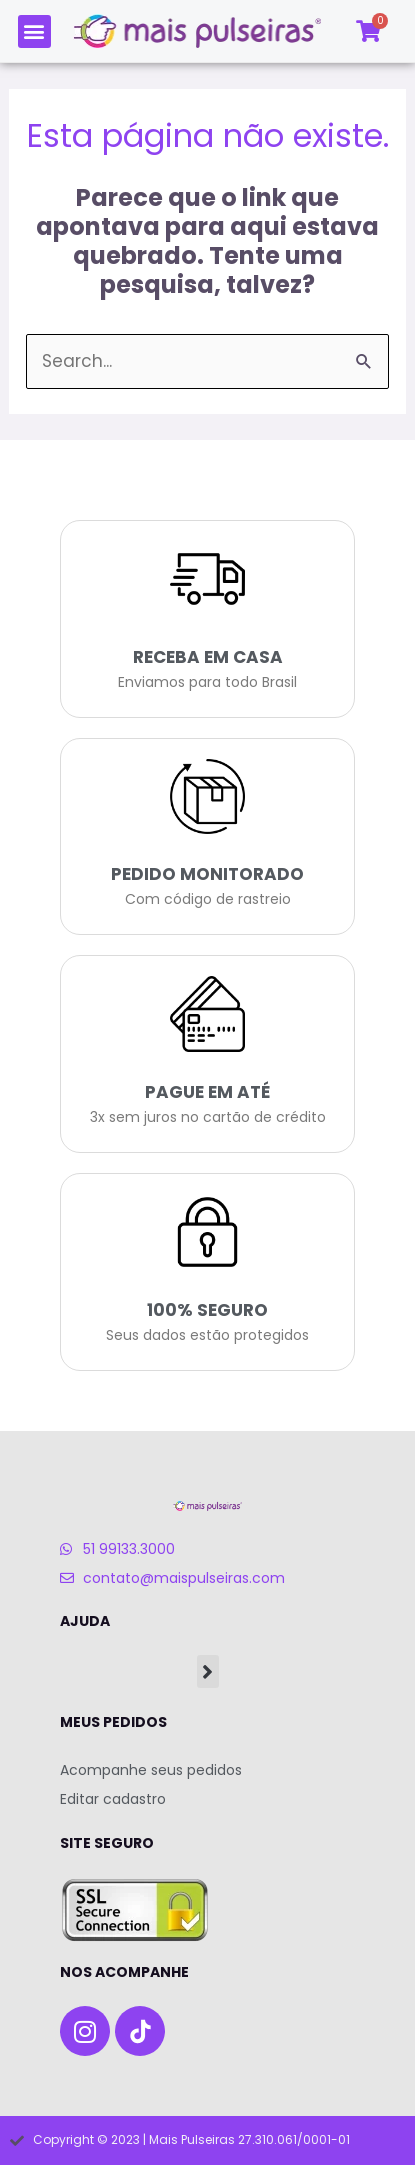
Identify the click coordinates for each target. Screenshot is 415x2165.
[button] (34, 31)
